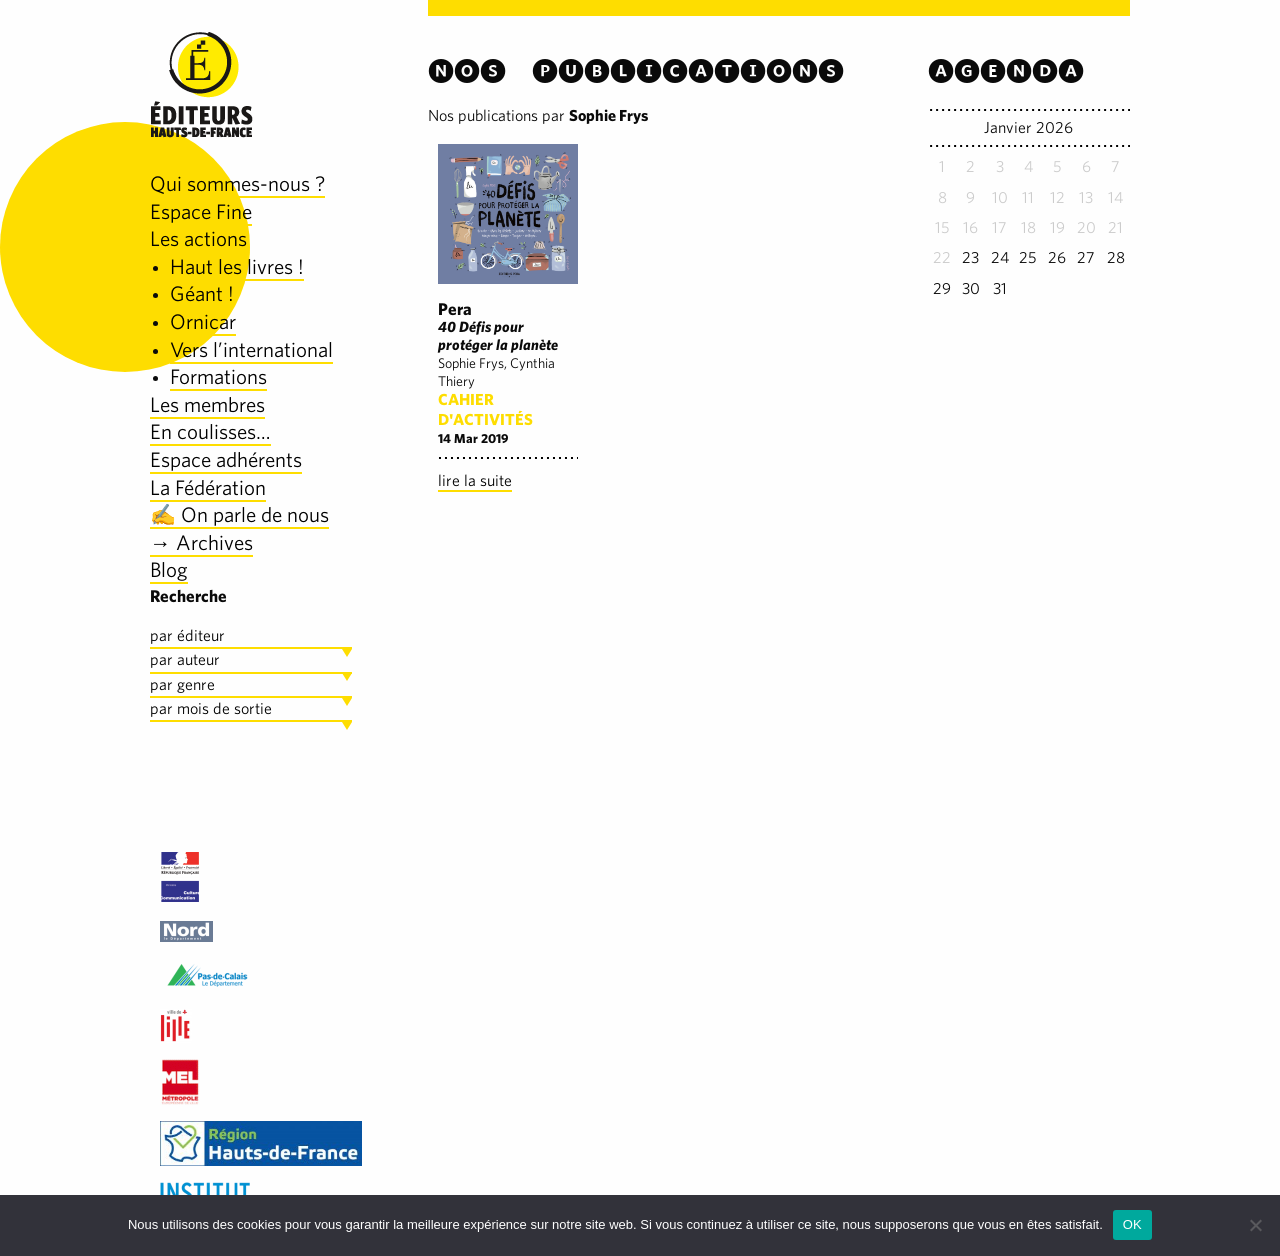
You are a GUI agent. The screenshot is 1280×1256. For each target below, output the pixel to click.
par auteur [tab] (185, 659)
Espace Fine (201, 211)
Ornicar (203, 321)
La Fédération (208, 487)
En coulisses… (210, 431)
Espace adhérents (226, 459)
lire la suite (475, 480)
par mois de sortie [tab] (211, 708)
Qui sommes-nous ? (237, 183)
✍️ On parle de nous (239, 514)
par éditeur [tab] (187, 635)
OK (1132, 1224)
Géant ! (202, 293)
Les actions (198, 238)
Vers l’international (251, 349)
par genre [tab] (182, 684)
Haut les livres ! (237, 266)
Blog (169, 569)
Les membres (207, 404)
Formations (218, 376)
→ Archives (201, 542)
